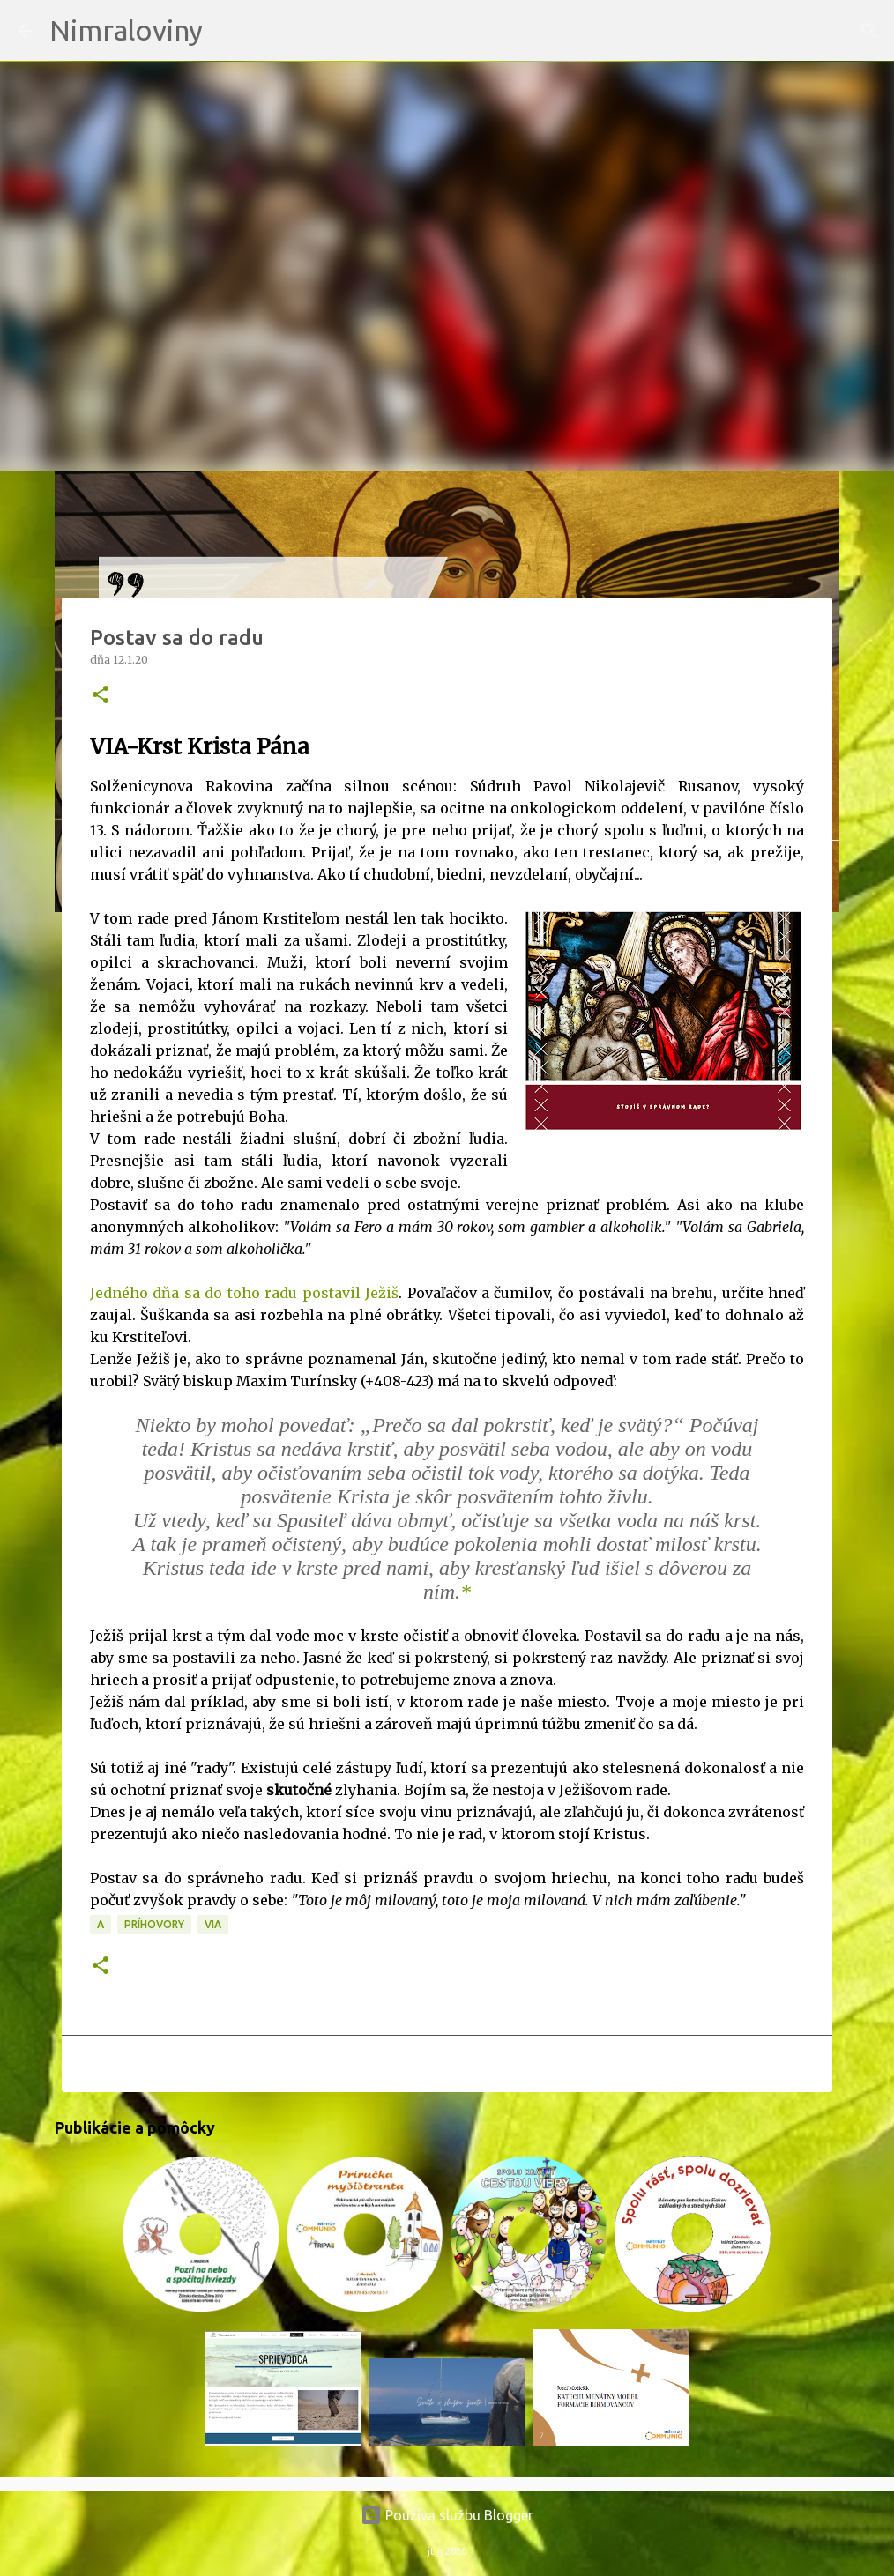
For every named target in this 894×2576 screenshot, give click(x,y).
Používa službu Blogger (447, 2515)
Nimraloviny (126, 30)
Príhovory (154, 1924)
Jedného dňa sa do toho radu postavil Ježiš (244, 1293)
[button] (100, 696)
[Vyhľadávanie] (227, 31)
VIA (213, 1924)
